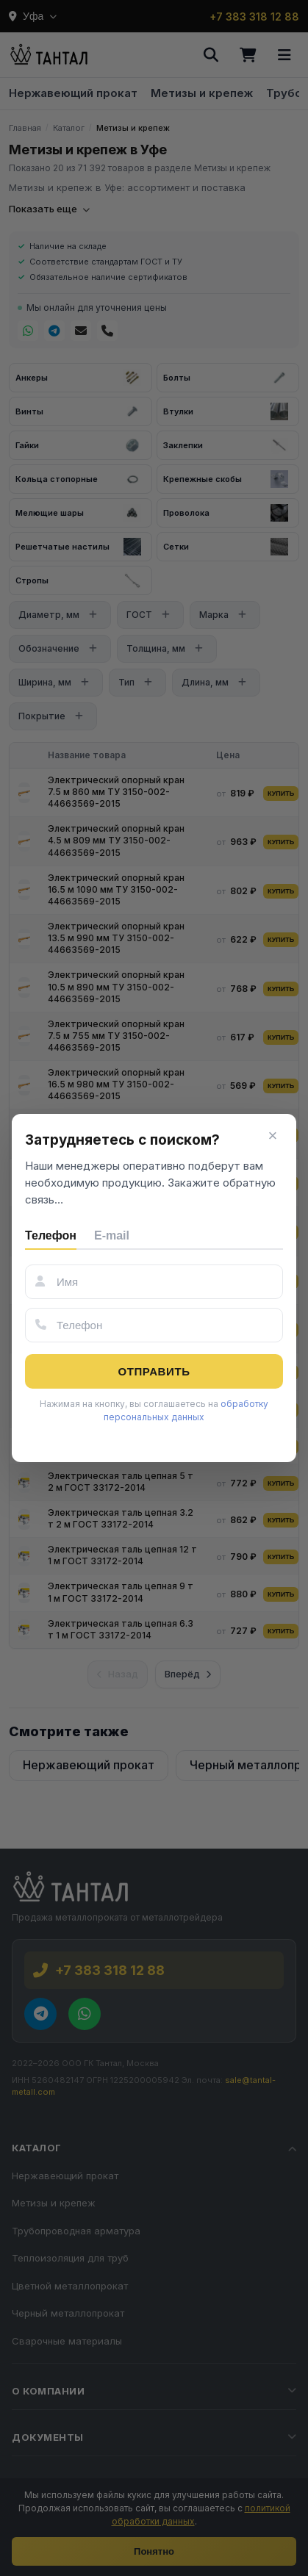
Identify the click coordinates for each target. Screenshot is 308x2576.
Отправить (154, 1371)
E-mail (111, 1235)
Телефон (50, 1235)
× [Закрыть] (273, 1135)
